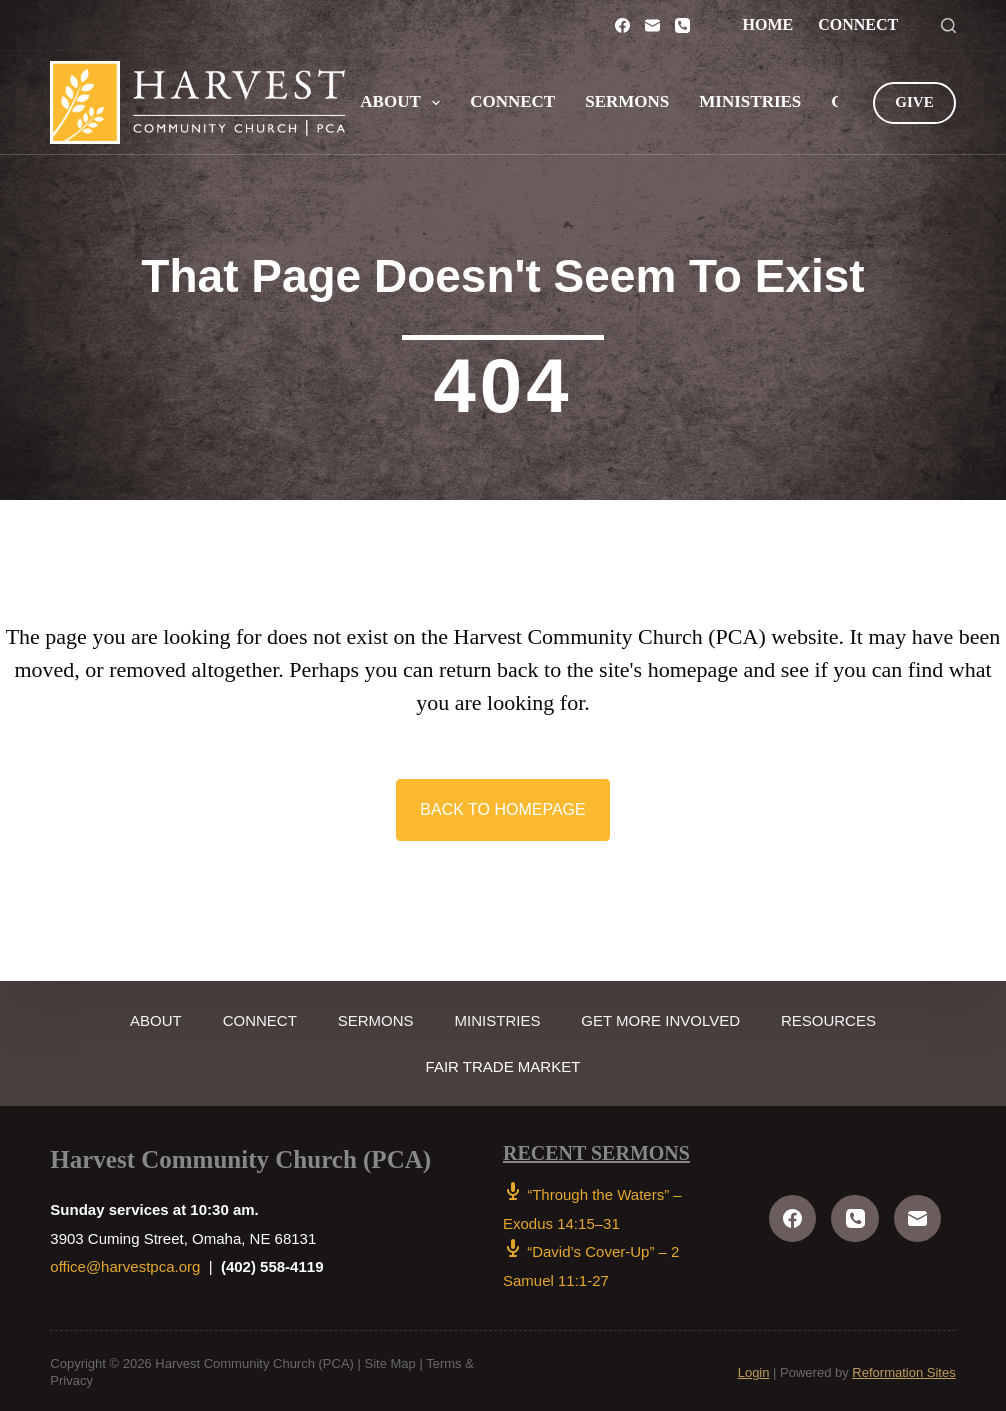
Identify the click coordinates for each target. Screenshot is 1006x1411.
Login (754, 1368)
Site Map (390, 1360)
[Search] (948, 25)
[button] (502, 808)
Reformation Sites (903, 1368)
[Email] (652, 25)
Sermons (627, 101)
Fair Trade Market (503, 1062)
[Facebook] (622, 25)
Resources (858, 1016)
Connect (858, 24)
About (404, 103)
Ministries (750, 101)
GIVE (914, 102)
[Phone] (682, 25)
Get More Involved (678, 1016)
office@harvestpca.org (125, 1263)
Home (768, 24)
